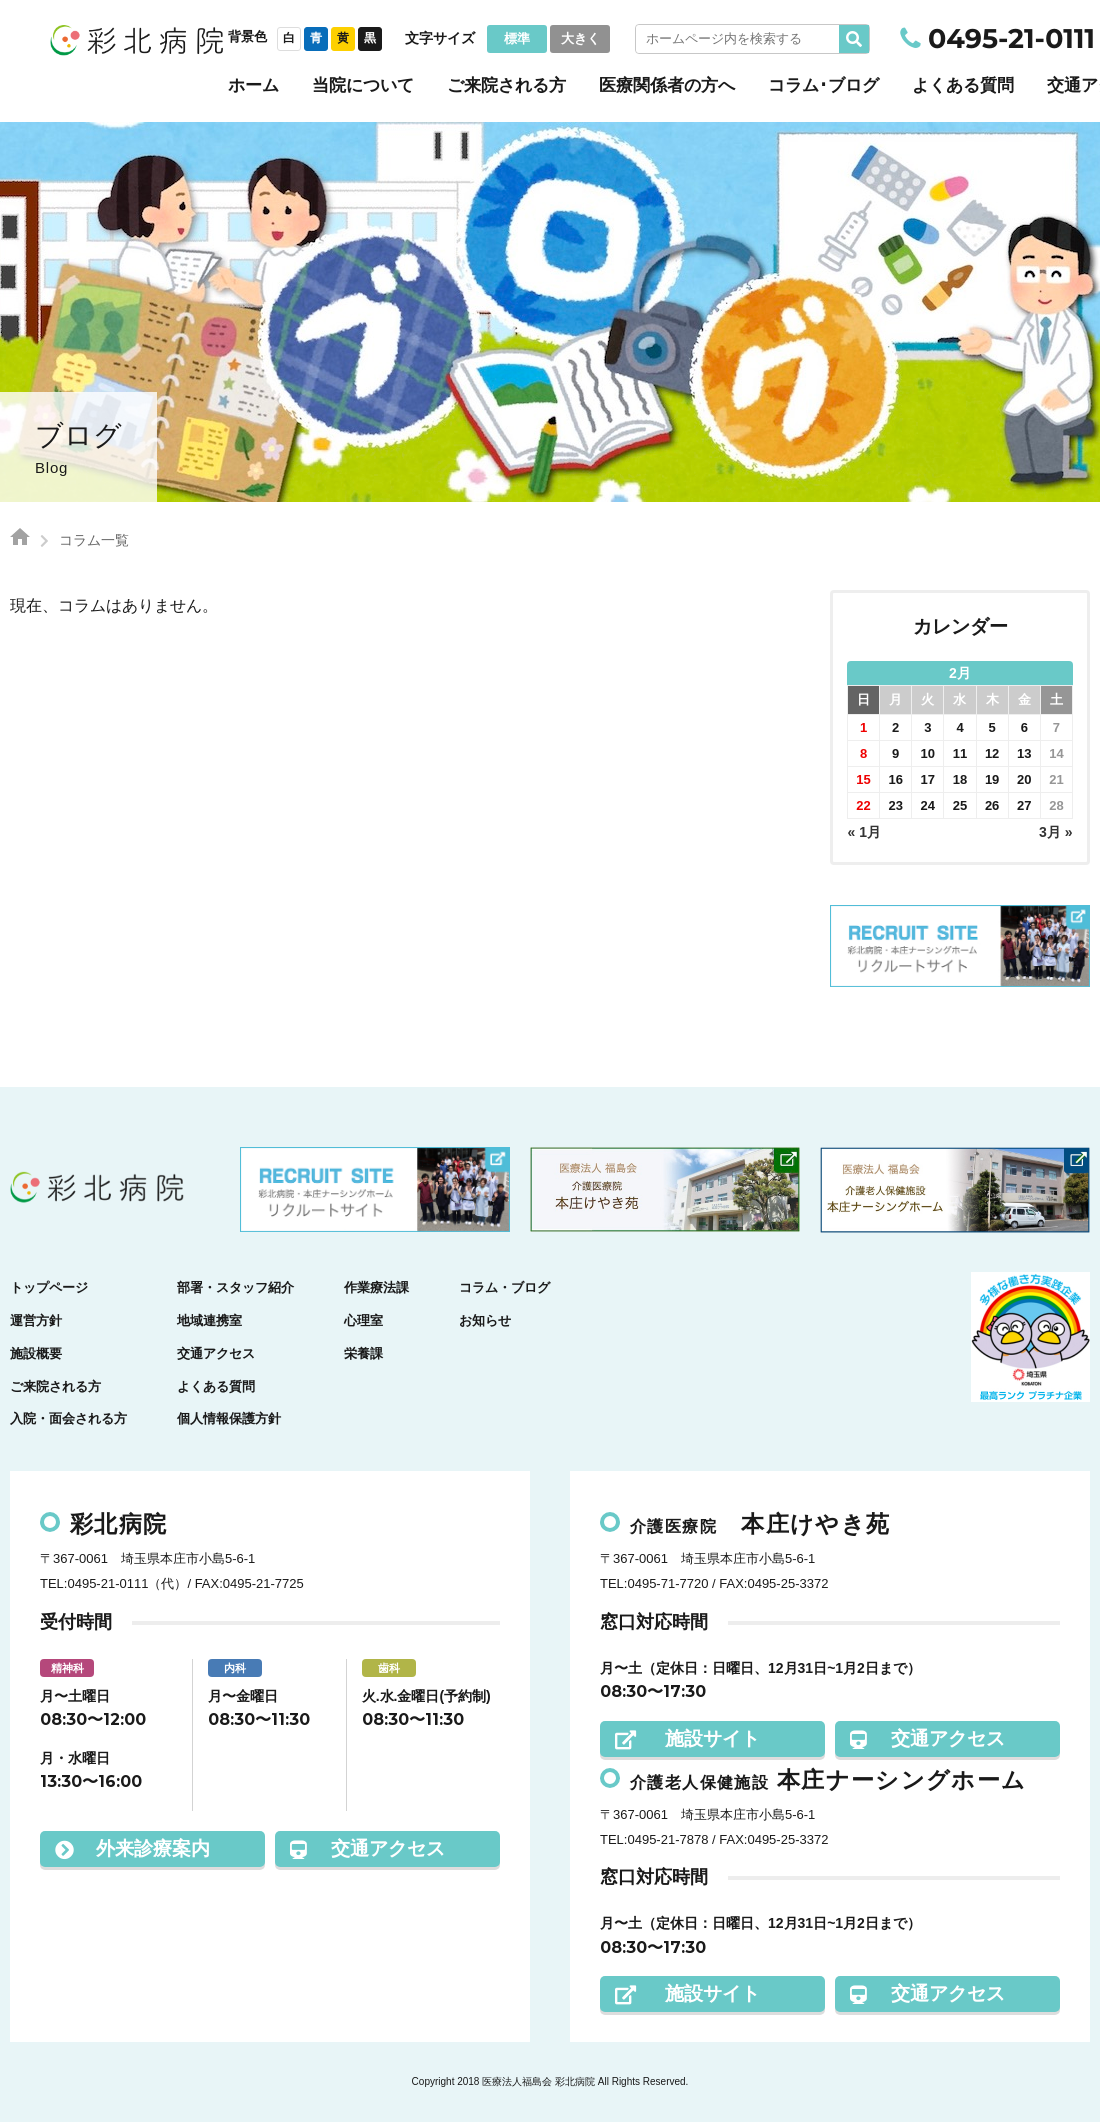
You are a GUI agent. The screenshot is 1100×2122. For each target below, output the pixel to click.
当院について (363, 85)
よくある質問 (963, 85)
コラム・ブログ (504, 1287)
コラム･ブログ (823, 85)
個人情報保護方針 (229, 1418)
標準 (517, 38)
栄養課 (363, 1353)
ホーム (253, 85)
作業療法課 (376, 1287)
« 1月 (864, 832)
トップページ (49, 1287)
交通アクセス (216, 1353)
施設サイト (687, 1738)
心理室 (363, 1320)
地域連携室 (209, 1320)
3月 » (1055, 832)
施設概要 (36, 1353)
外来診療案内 (132, 1848)
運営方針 (36, 1320)
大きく (580, 38)
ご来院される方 (506, 85)
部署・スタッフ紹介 (235, 1287)
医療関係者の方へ (667, 85)
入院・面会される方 (68, 1418)
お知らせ (485, 1320)
